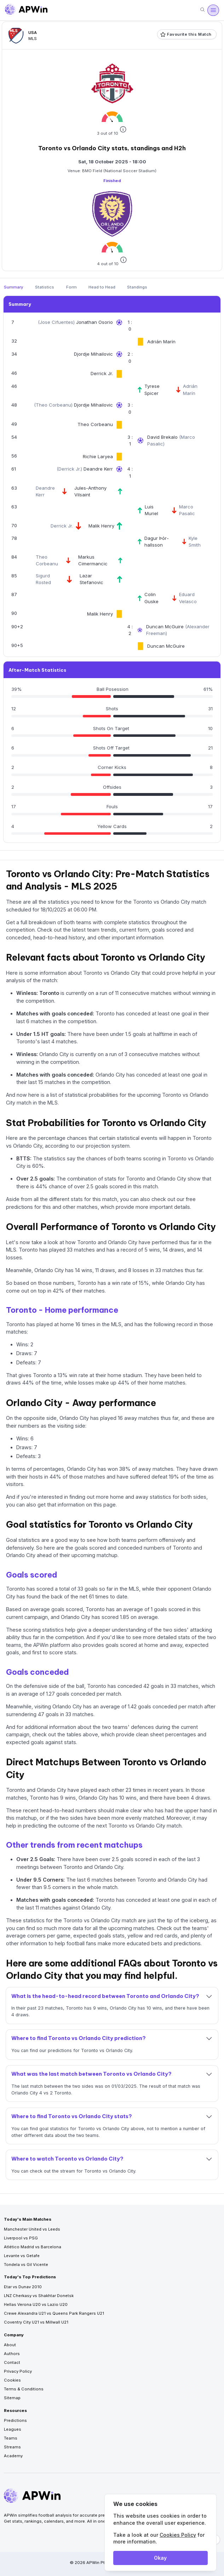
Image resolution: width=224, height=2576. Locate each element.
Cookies (12, 2380)
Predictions (15, 2420)
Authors (12, 2353)
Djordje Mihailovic (93, 354)
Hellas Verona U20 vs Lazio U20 (36, 2304)
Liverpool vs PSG (21, 2238)
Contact (12, 2362)
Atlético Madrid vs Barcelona (32, 2246)
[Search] (202, 10)
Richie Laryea (98, 456)
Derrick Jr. (102, 373)
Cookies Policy (178, 2535)
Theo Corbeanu (53, 405)
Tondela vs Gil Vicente (26, 2264)
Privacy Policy (18, 2371)
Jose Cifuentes (56, 322)
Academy (13, 2455)
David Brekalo (163, 437)
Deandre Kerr (98, 469)
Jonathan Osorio (94, 322)
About (10, 2344)
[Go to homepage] (26, 10)
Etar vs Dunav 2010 (23, 2286)
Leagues (12, 2429)
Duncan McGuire (165, 626)
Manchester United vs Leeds (32, 2229)
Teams (10, 2438)
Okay (160, 2558)
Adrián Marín (161, 341)
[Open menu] (213, 10)
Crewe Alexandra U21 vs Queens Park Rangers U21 (54, 2313)
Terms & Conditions (24, 2388)
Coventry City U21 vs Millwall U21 (36, 2322)
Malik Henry (101, 526)
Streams (12, 2446)
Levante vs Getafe (22, 2255)
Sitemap (12, 2397)
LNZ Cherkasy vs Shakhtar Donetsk (39, 2295)
